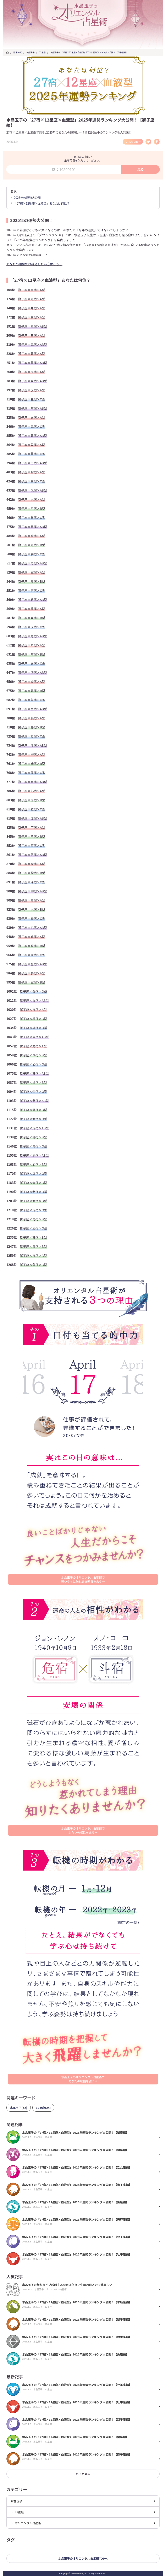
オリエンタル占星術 (26, 2523)
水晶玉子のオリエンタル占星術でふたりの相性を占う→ (83, 1830)
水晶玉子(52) (18, 2108)
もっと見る (83, 2474)
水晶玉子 (16, 2501)
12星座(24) (43, 2108)
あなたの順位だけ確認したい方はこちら (34, 264)
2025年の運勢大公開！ (27, 197)
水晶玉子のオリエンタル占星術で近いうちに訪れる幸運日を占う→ (83, 1579)
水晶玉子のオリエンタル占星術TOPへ (83, 2558)
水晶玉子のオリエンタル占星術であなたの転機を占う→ (83, 2079)
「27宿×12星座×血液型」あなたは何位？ (40, 203)
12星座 (17, 2512)
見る (140, 169)
